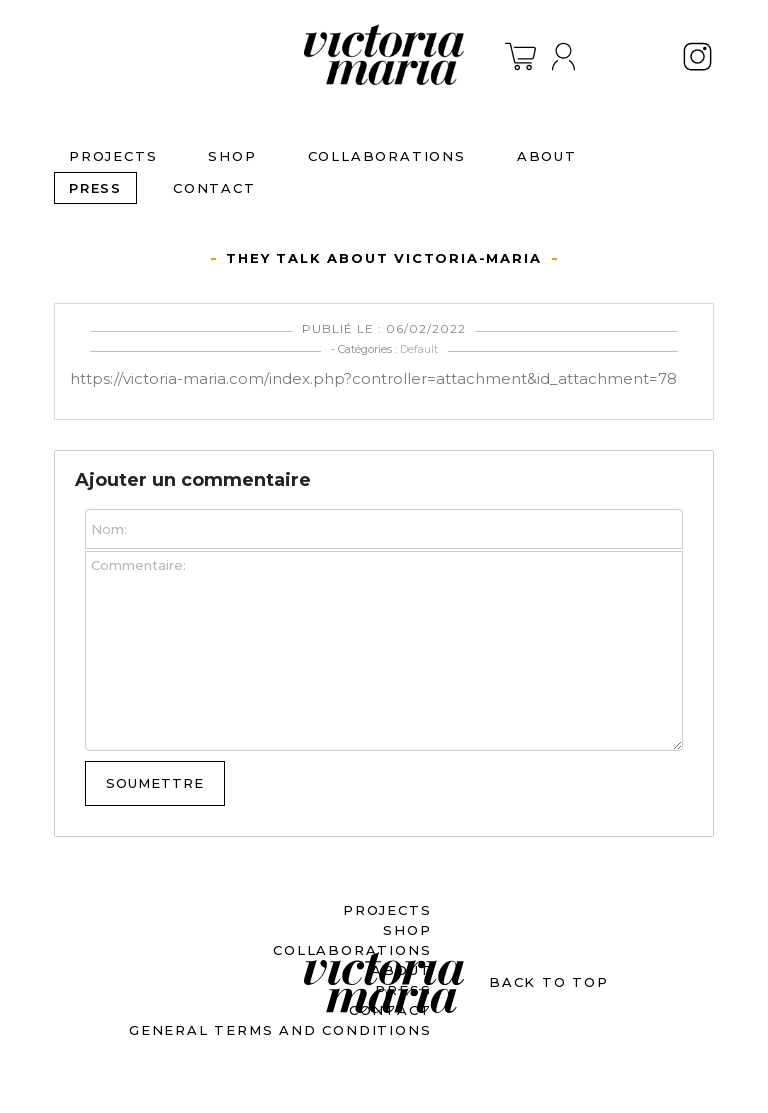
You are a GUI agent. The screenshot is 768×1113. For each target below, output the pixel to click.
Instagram (697, 56)
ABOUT (547, 156)
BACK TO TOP (549, 982)
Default (419, 349)
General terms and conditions (280, 1030)
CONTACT (214, 188)
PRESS (95, 188)
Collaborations (387, 156)
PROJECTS (113, 156)
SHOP (232, 156)
